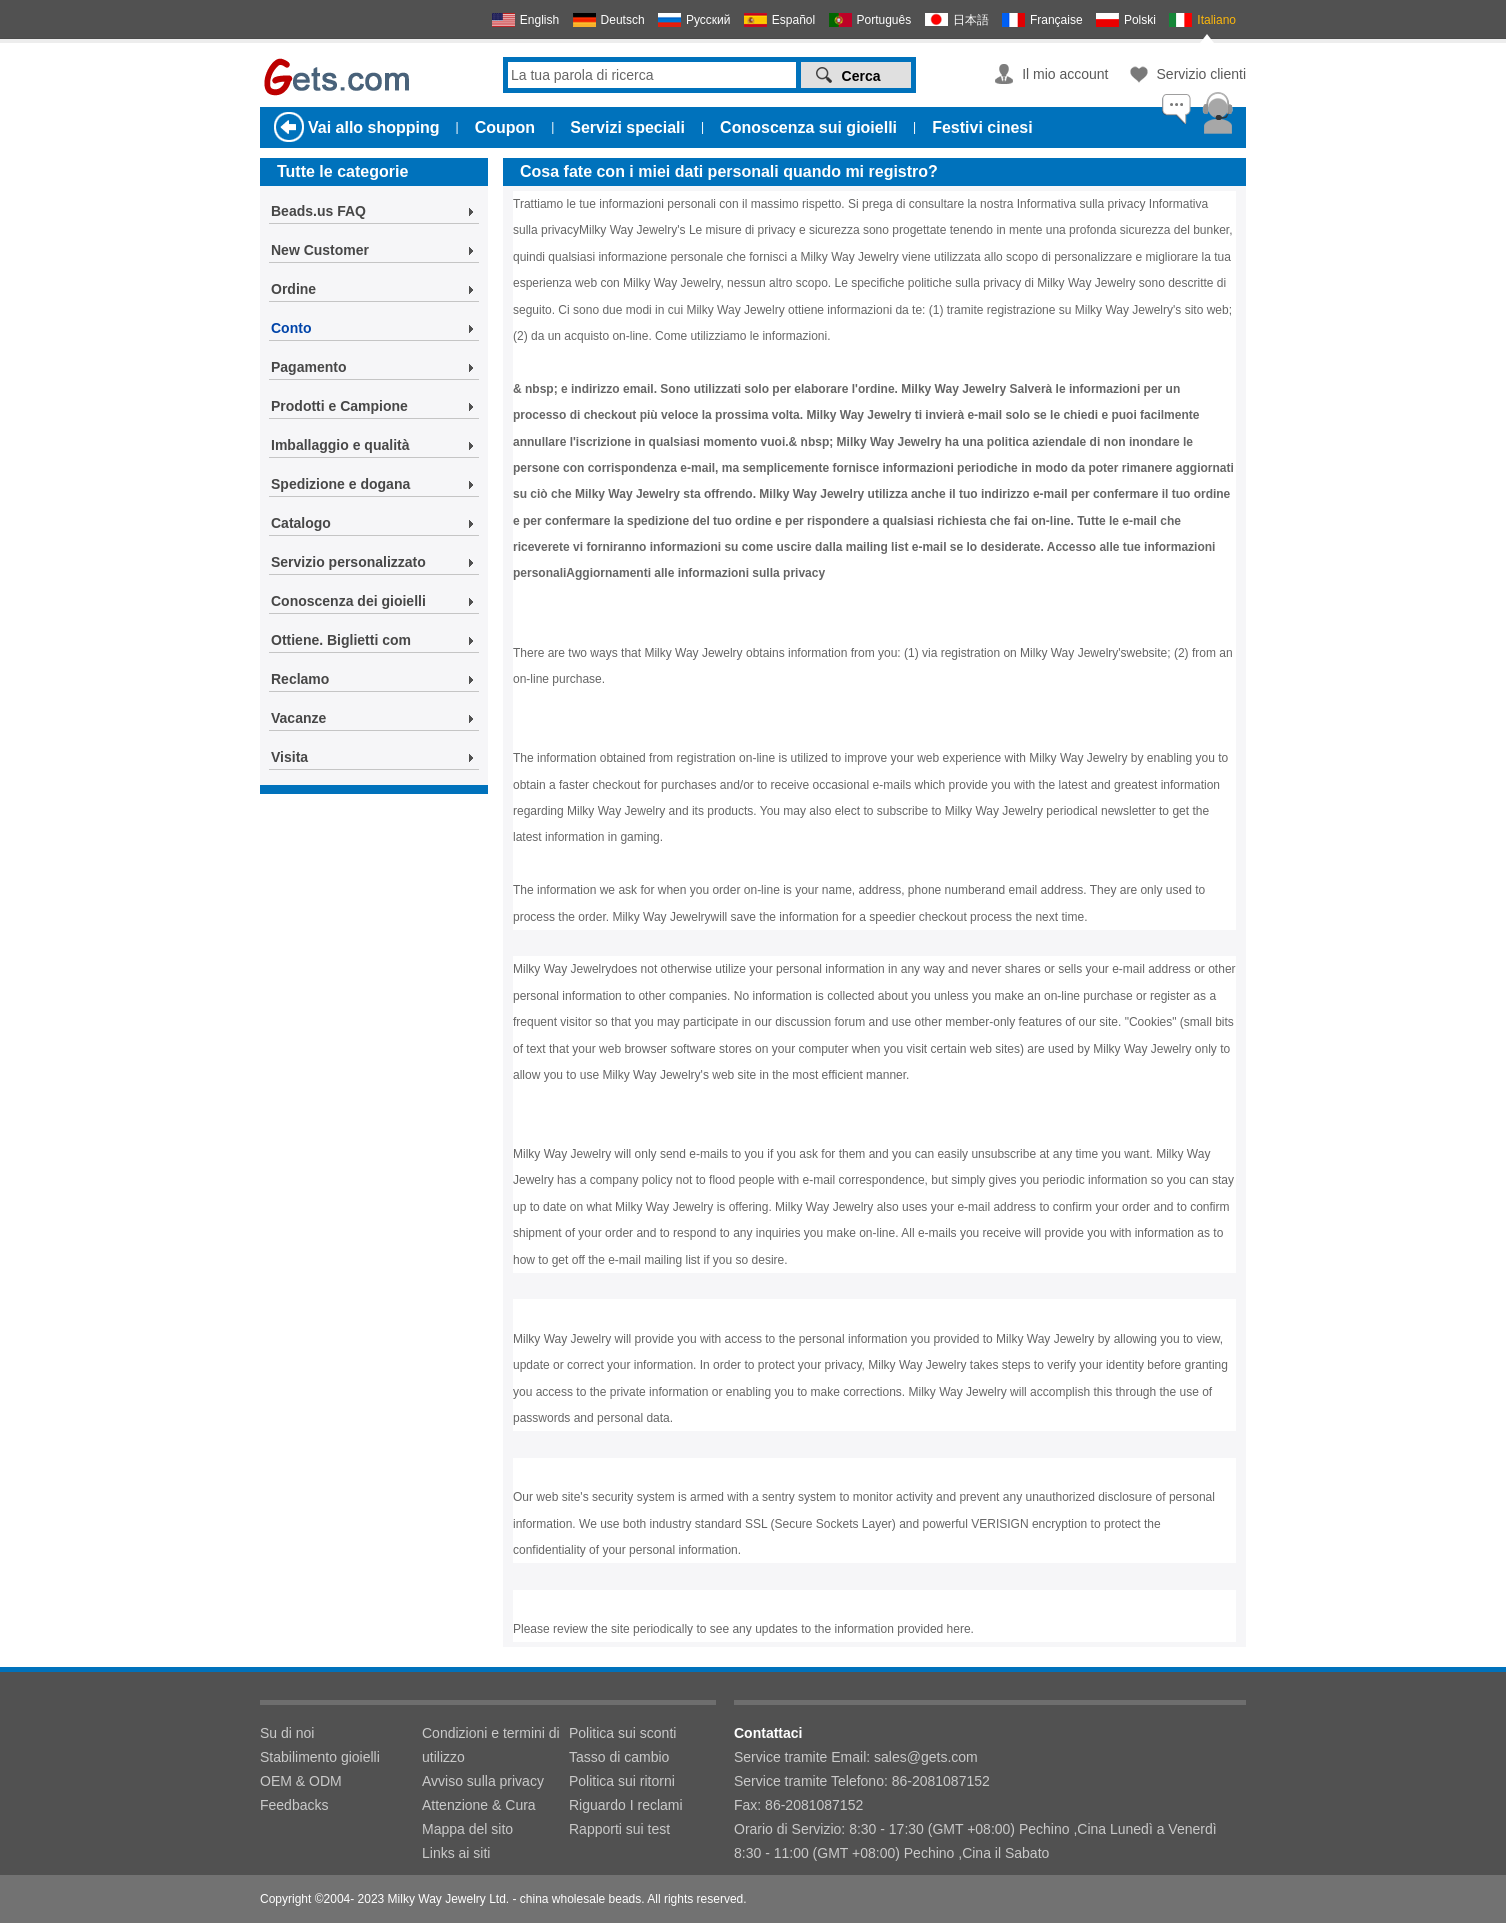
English (539, 20)
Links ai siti (456, 1853)
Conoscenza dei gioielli (348, 601)
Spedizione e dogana (340, 484)
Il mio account (1065, 74)
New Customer (320, 250)
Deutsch (623, 20)
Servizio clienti (1201, 74)
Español (793, 20)
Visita (289, 757)
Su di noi (287, 1733)
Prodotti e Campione (339, 406)
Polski (1140, 20)
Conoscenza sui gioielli (808, 127)
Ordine (293, 289)
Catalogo (301, 523)
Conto (291, 328)
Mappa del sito (467, 1829)
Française (1056, 20)
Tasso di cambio (619, 1757)
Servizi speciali (627, 127)
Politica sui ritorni (622, 1781)
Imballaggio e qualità (340, 445)
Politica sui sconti (622, 1733)
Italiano (1216, 20)
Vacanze (298, 718)
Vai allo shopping (374, 127)
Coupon (505, 127)
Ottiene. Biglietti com (341, 640)
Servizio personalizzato (348, 562)
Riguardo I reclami (626, 1805)
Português (884, 20)
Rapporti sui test (619, 1829)
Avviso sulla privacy (483, 1781)
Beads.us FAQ (318, 211)
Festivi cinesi (982, 127)
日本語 (971, 20)
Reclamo (300, 679)
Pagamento (308, 367)
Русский (708, 20)
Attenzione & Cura (479, 1805)
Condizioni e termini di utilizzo (491, 1745)
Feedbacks (294, 1805)
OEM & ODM (301, 1781)
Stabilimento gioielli (320, 1757)
